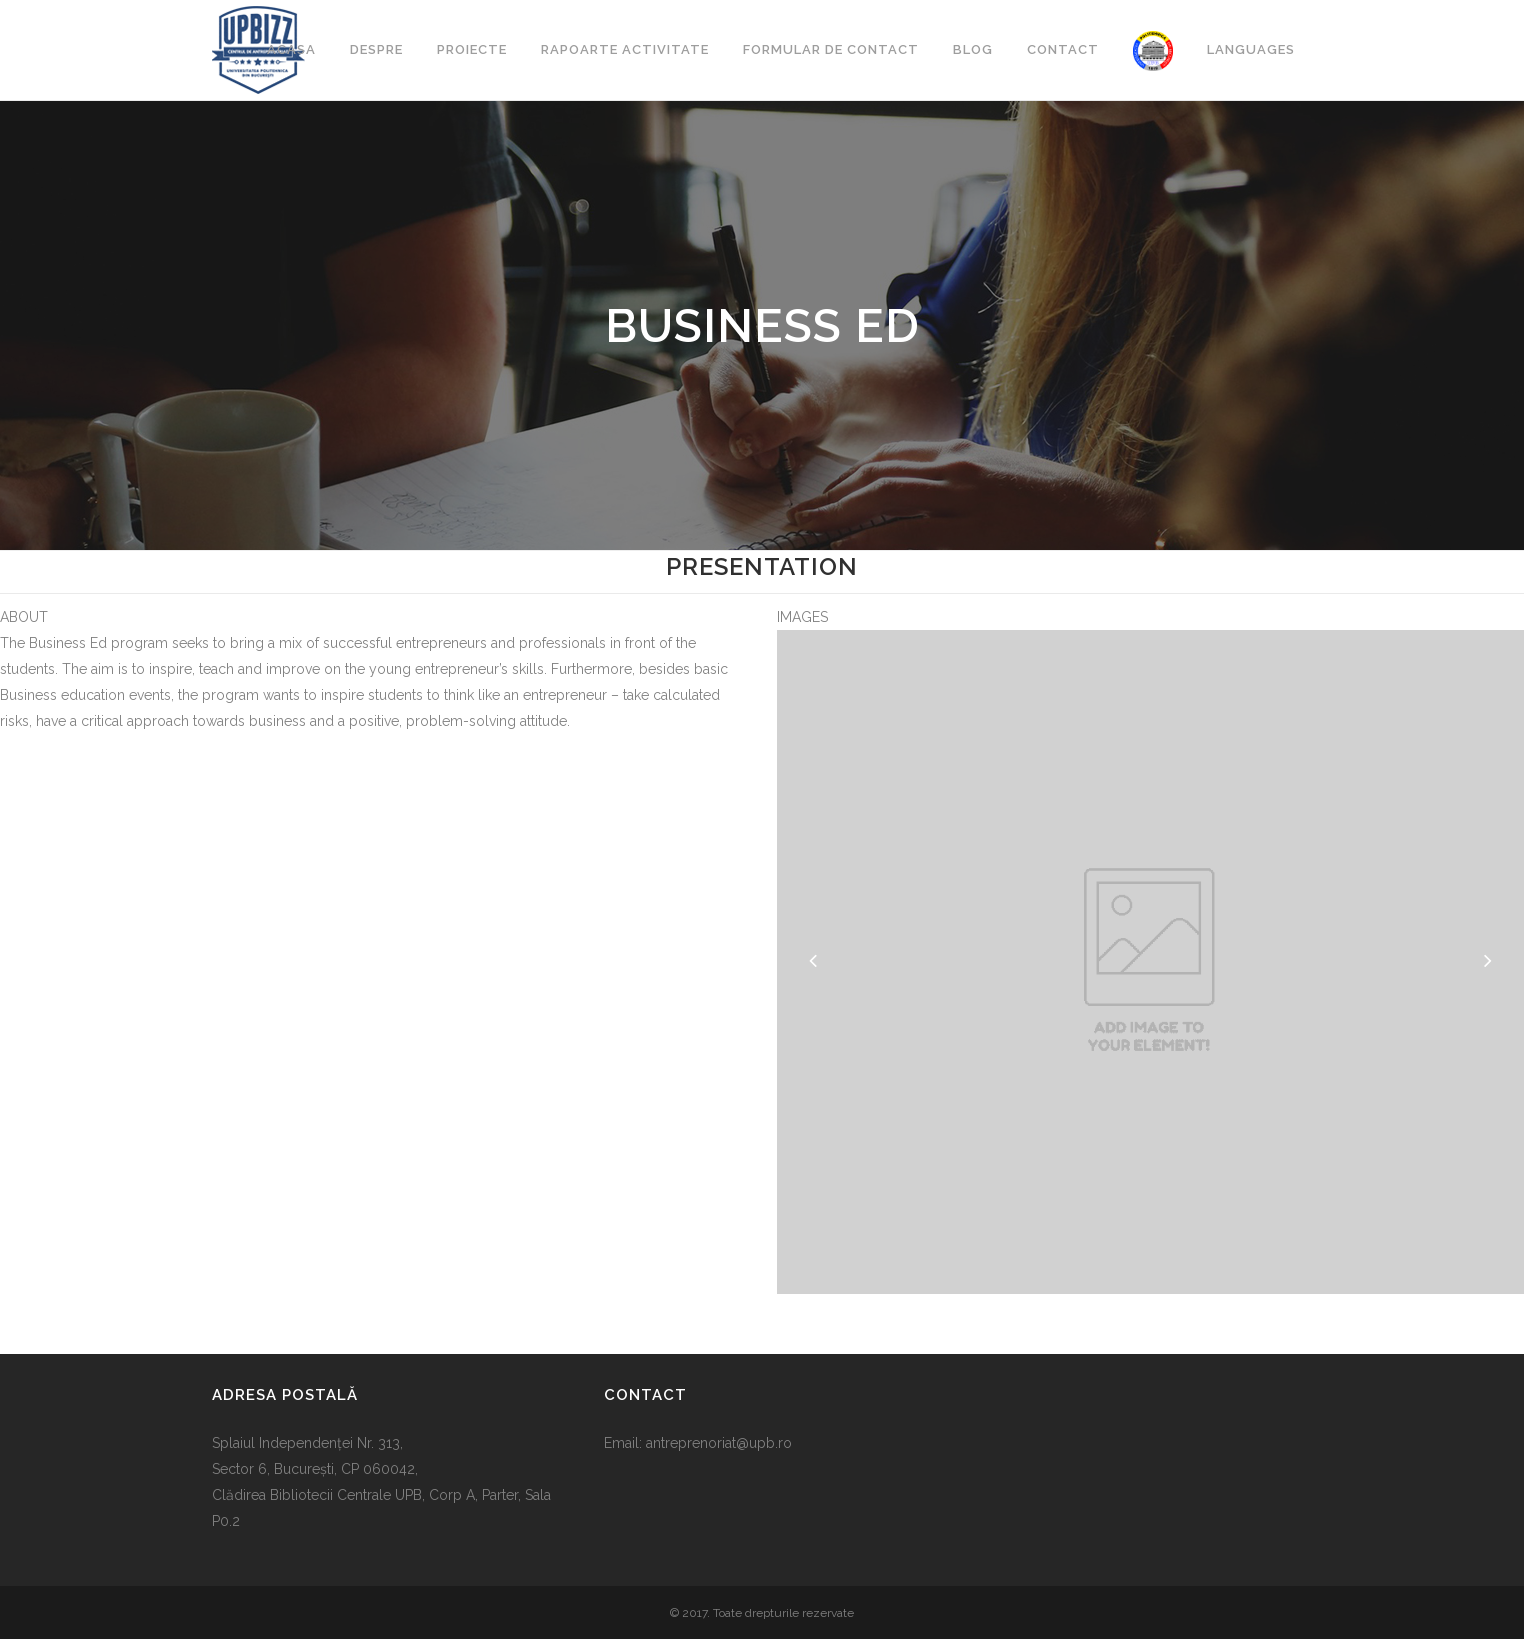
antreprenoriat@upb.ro (719, 1443)
